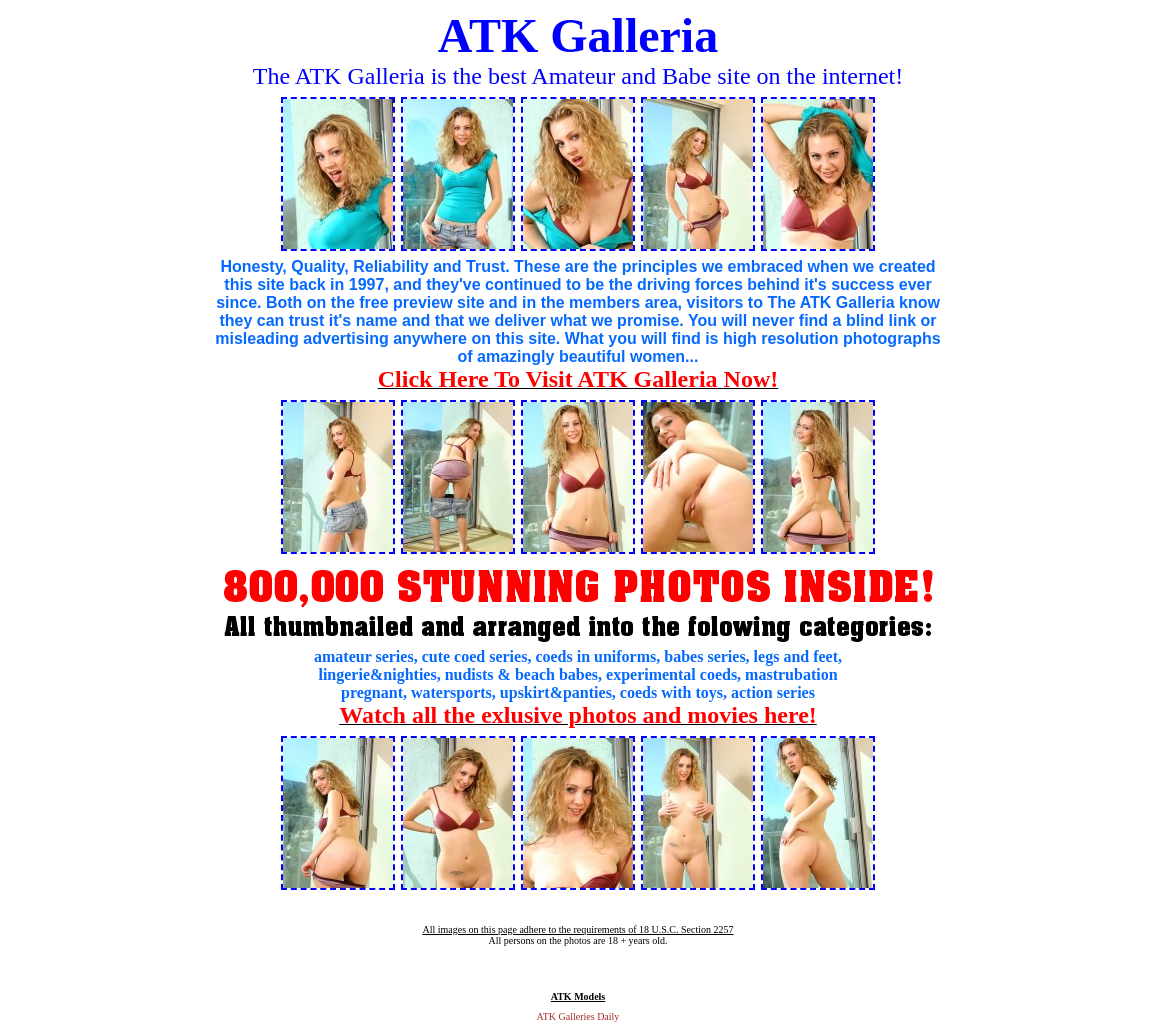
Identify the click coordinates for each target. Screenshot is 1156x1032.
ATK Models (578, 996)
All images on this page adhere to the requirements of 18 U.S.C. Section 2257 (577, 929)
